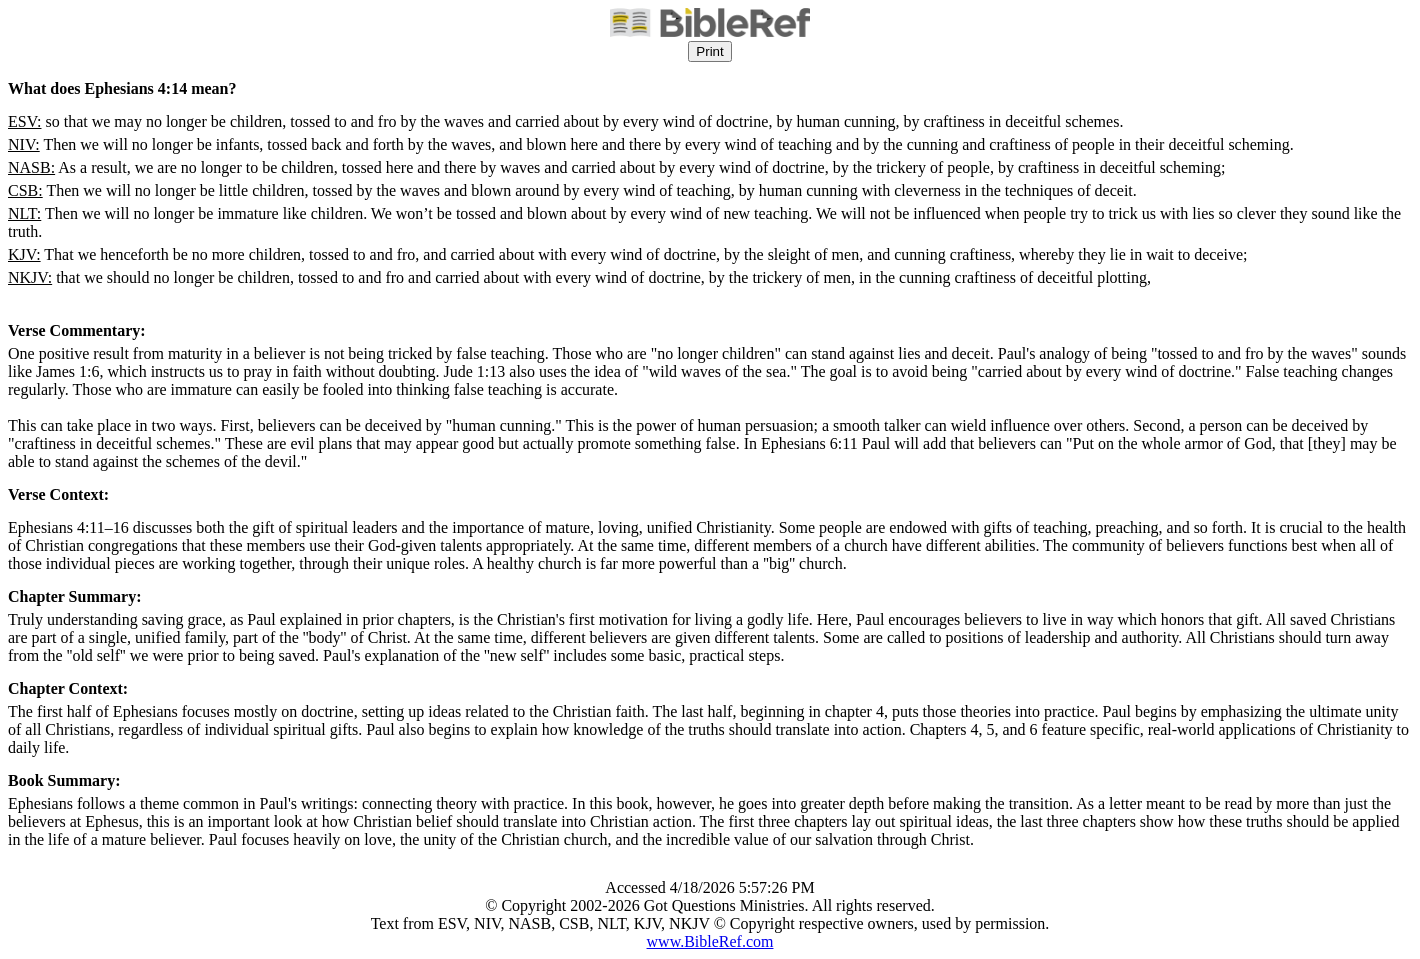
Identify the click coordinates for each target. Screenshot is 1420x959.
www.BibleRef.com (710, 941)
